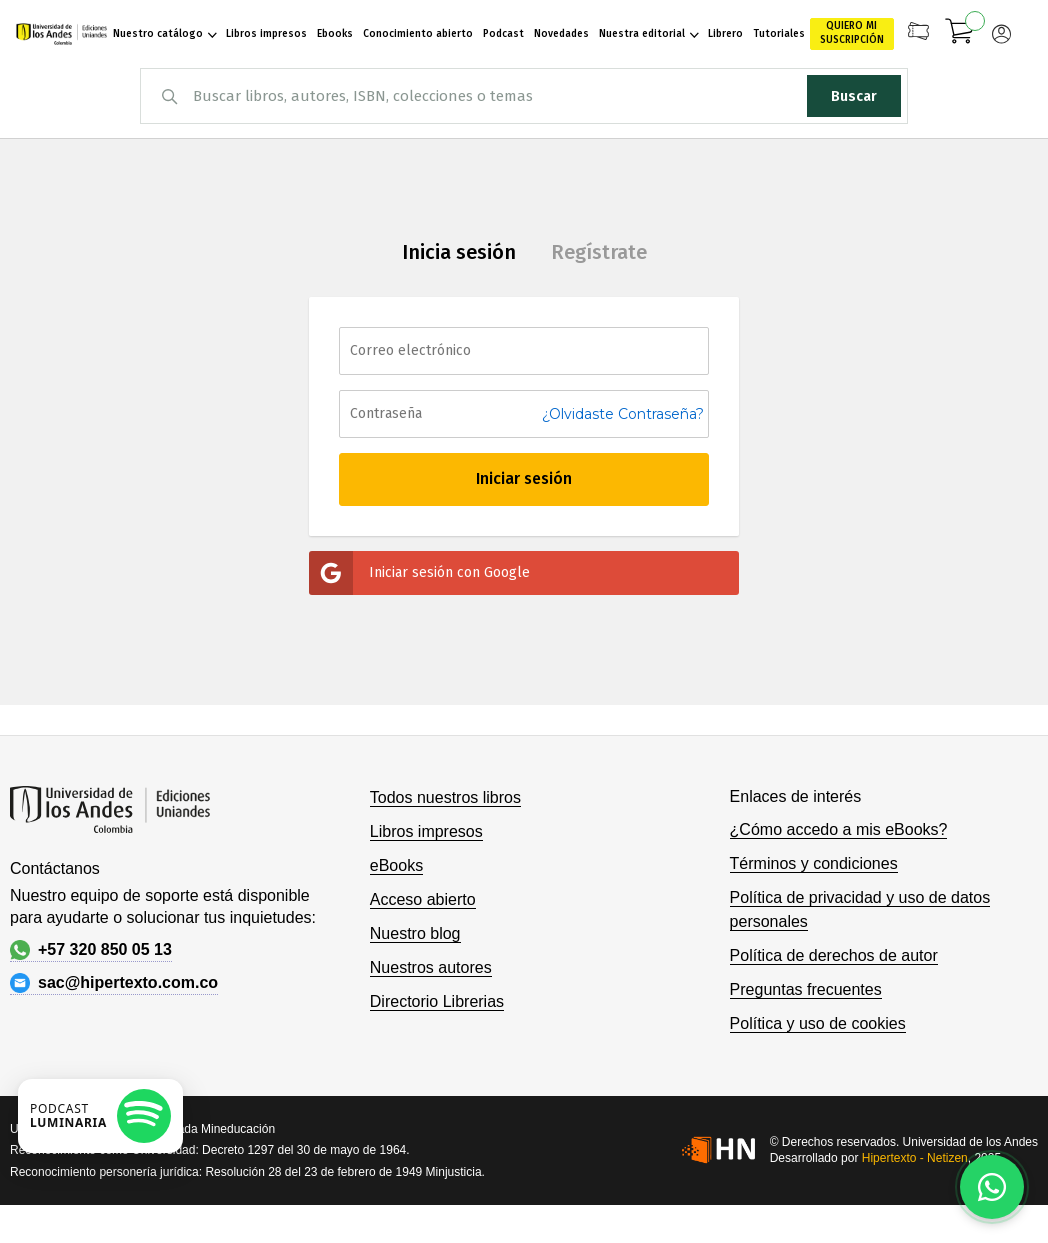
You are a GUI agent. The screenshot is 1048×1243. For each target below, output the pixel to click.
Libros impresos (426, 831)
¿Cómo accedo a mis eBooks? (839, 829)
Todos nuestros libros (445, 797)
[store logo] (61, 34)
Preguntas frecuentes (806, 989)
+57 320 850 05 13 (91, 950)
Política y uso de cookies (818, 1023)
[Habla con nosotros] (992, 1187)
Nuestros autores (431, 967)
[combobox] (524, 96)
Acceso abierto (423, 899)
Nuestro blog (415, 933)
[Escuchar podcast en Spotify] (100, 1116)
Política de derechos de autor (834, 955)
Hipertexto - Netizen (915, 1158)
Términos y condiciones (814, 863)
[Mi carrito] (960, 34)
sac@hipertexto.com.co (114, 983)
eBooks (396, 865)
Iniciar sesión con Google (419, 573)
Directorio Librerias (437, 1001)
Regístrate (599, 252)
